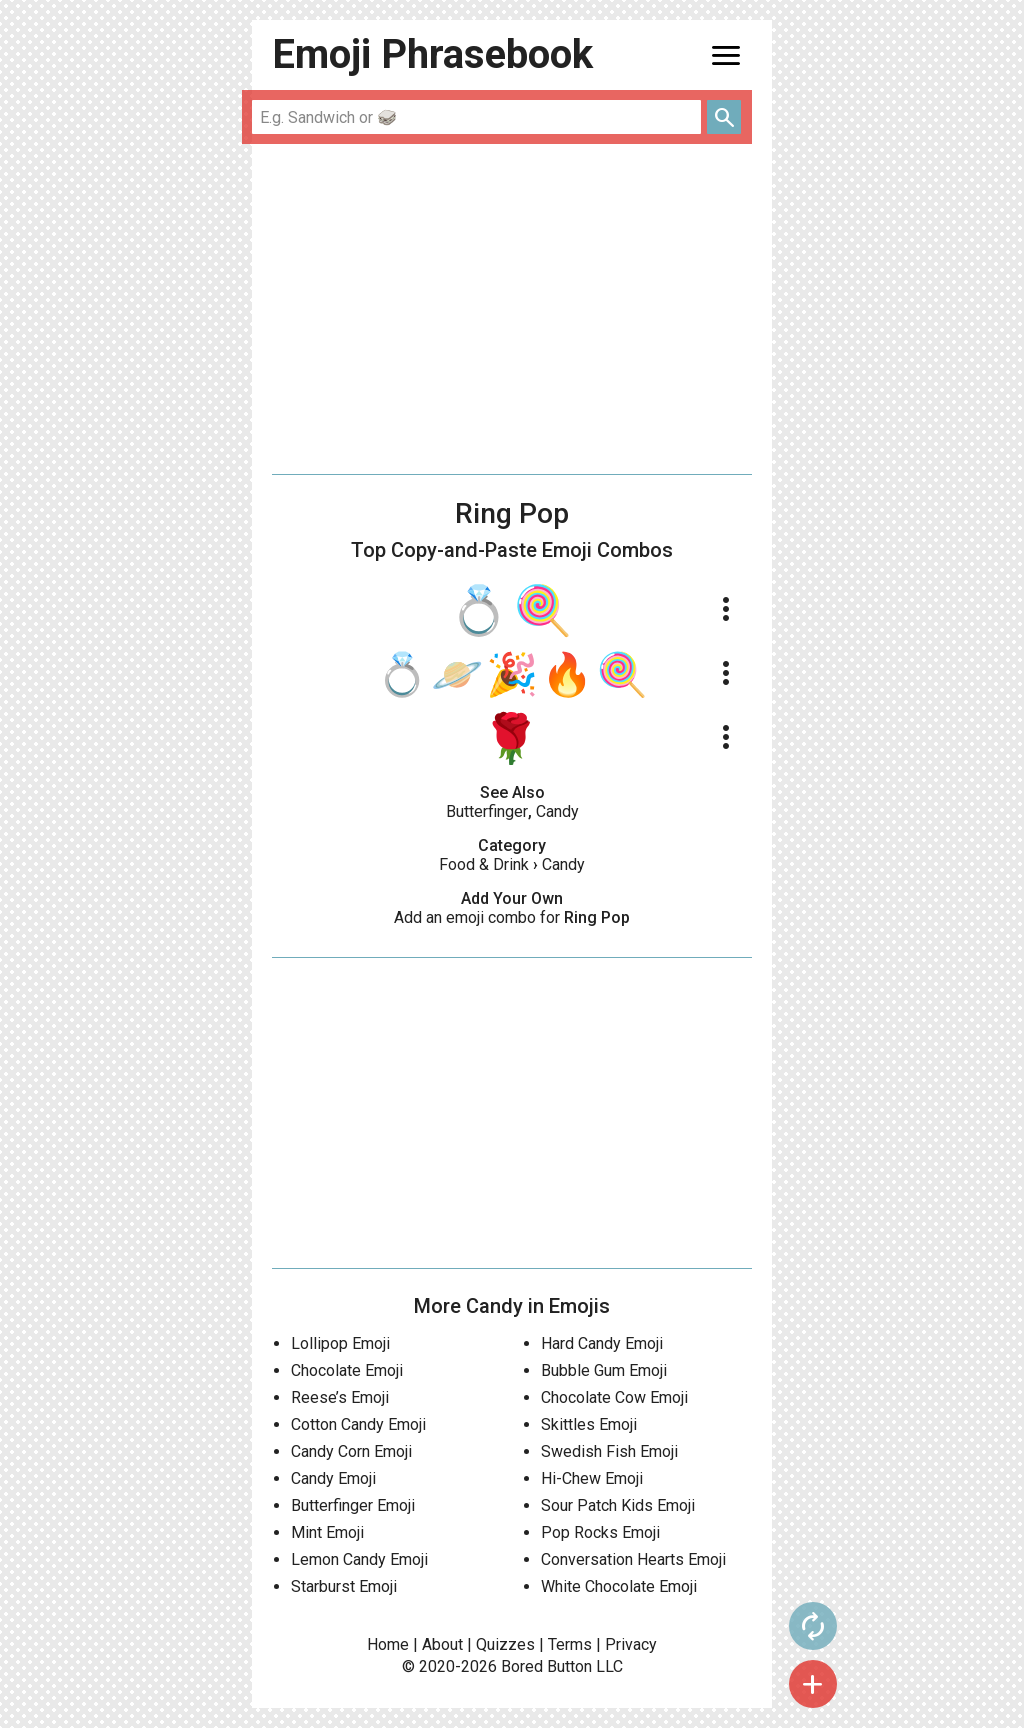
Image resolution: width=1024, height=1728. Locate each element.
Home (388, 1644)
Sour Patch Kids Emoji (618, 1505)
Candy (557, 811)
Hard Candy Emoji (602, 1343)
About (442, 1644)
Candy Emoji (333, 1478)
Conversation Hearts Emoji (633, 1559)
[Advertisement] (512, 309)
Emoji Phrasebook (432, 54)
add (813, 1684)
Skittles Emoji (589, 1424)
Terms (570, 1644)
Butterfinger (487, 811)
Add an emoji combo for (512, 917)
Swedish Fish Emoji (609, 1451)
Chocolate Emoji (347, 1370)
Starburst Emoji (344, 1586)
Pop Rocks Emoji (600, 1532)
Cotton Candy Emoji (358, 1424)
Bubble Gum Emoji (604, 1370)
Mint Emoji (327, 1532)
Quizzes (505, 1644)
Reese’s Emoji (340, 1397)
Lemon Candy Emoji (359, 1559)
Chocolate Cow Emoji (614, 1397)
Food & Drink (484, 864)
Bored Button (546, 1666)
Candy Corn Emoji (351, 1451)
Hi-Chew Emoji (592, 1478)
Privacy (631, 1644)
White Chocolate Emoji (619, 1586)
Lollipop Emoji (340, 1343)
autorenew (813, 1626)
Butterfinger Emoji (353, 1505)
